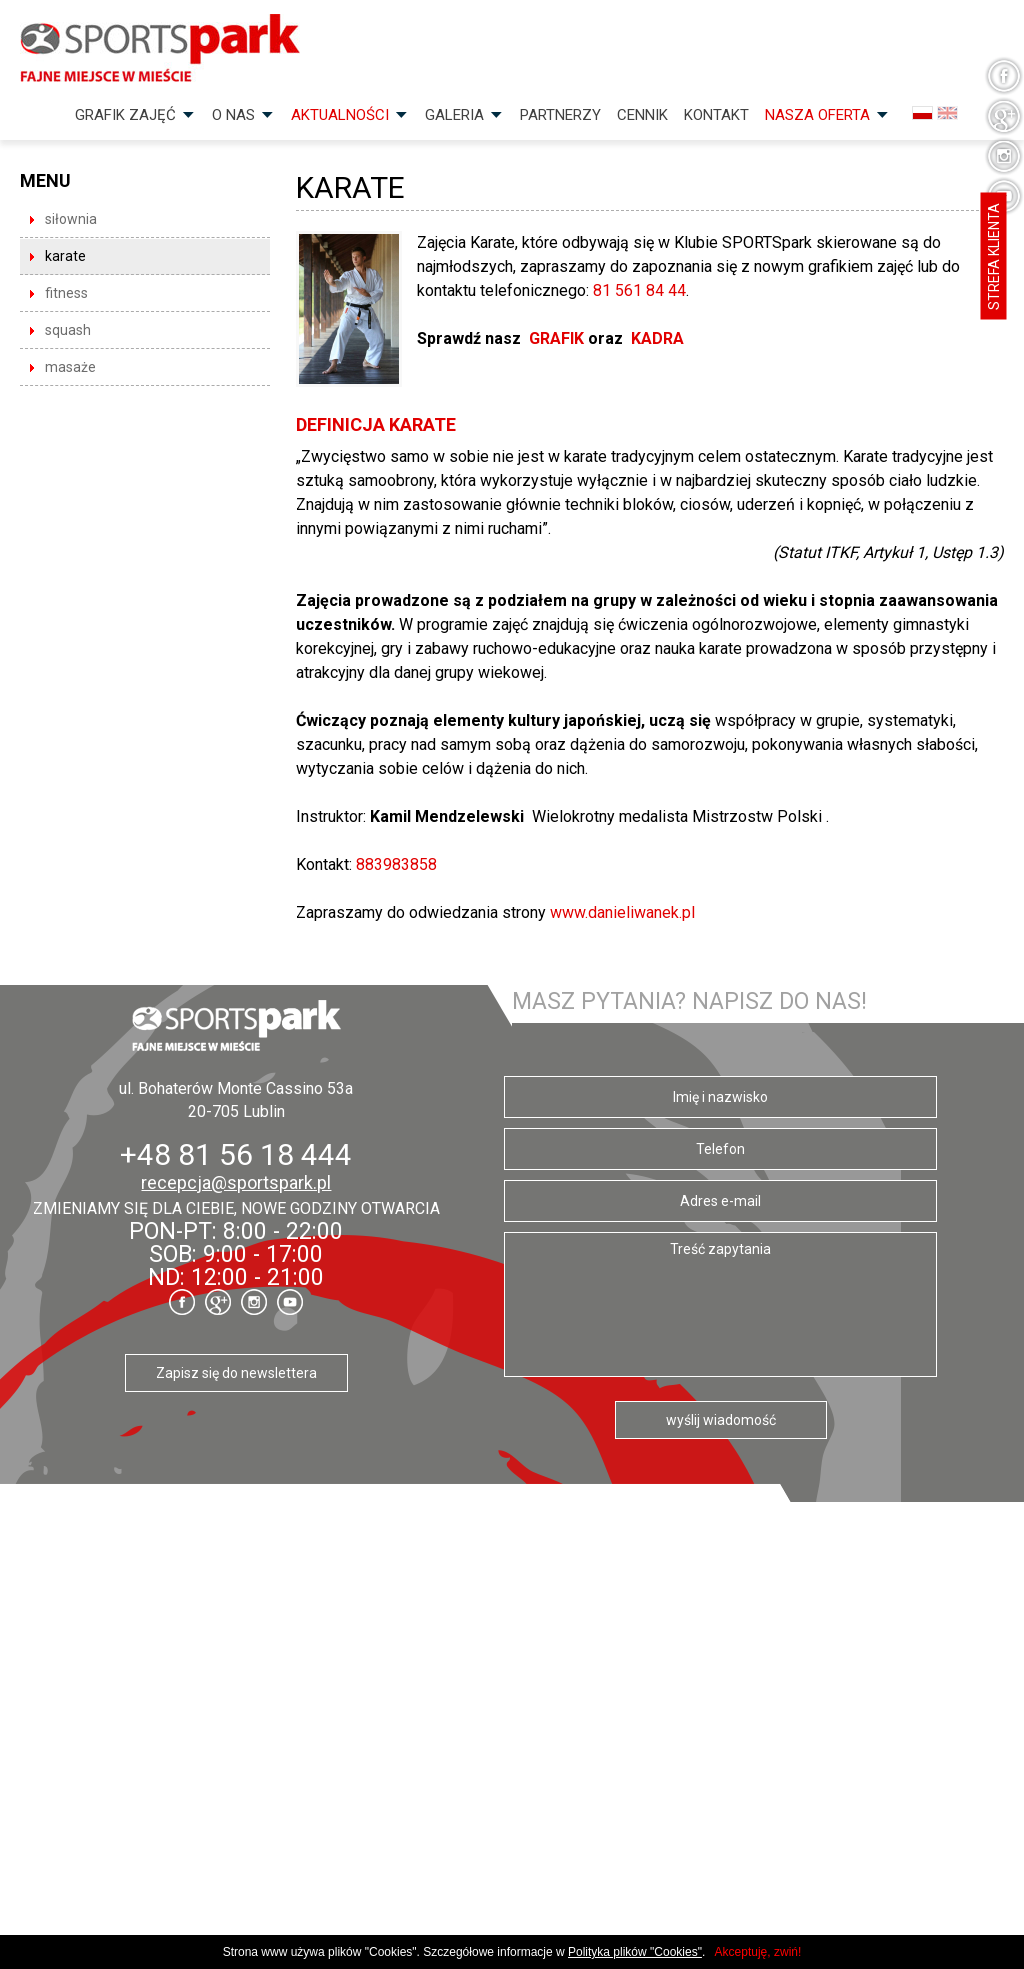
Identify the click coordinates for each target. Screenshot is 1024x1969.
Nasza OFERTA (817, 115)
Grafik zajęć (125, 115)
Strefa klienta (994, 256)
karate (65, 256)
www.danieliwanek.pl (622, 912)
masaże (70, 367)
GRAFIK (558, 338)
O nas (233, 115)
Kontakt (716, 115)
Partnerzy (560, 115)
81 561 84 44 (639, 290)
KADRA (657, 338)
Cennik (642, 115)
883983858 (396, 864)
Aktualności (340, 115)
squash (68, 330)
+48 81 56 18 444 (236, 1154)
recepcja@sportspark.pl (236, 1182)
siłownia (71, 219)
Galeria (454, 115)
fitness (66, 293)
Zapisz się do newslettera (236, 1373)
